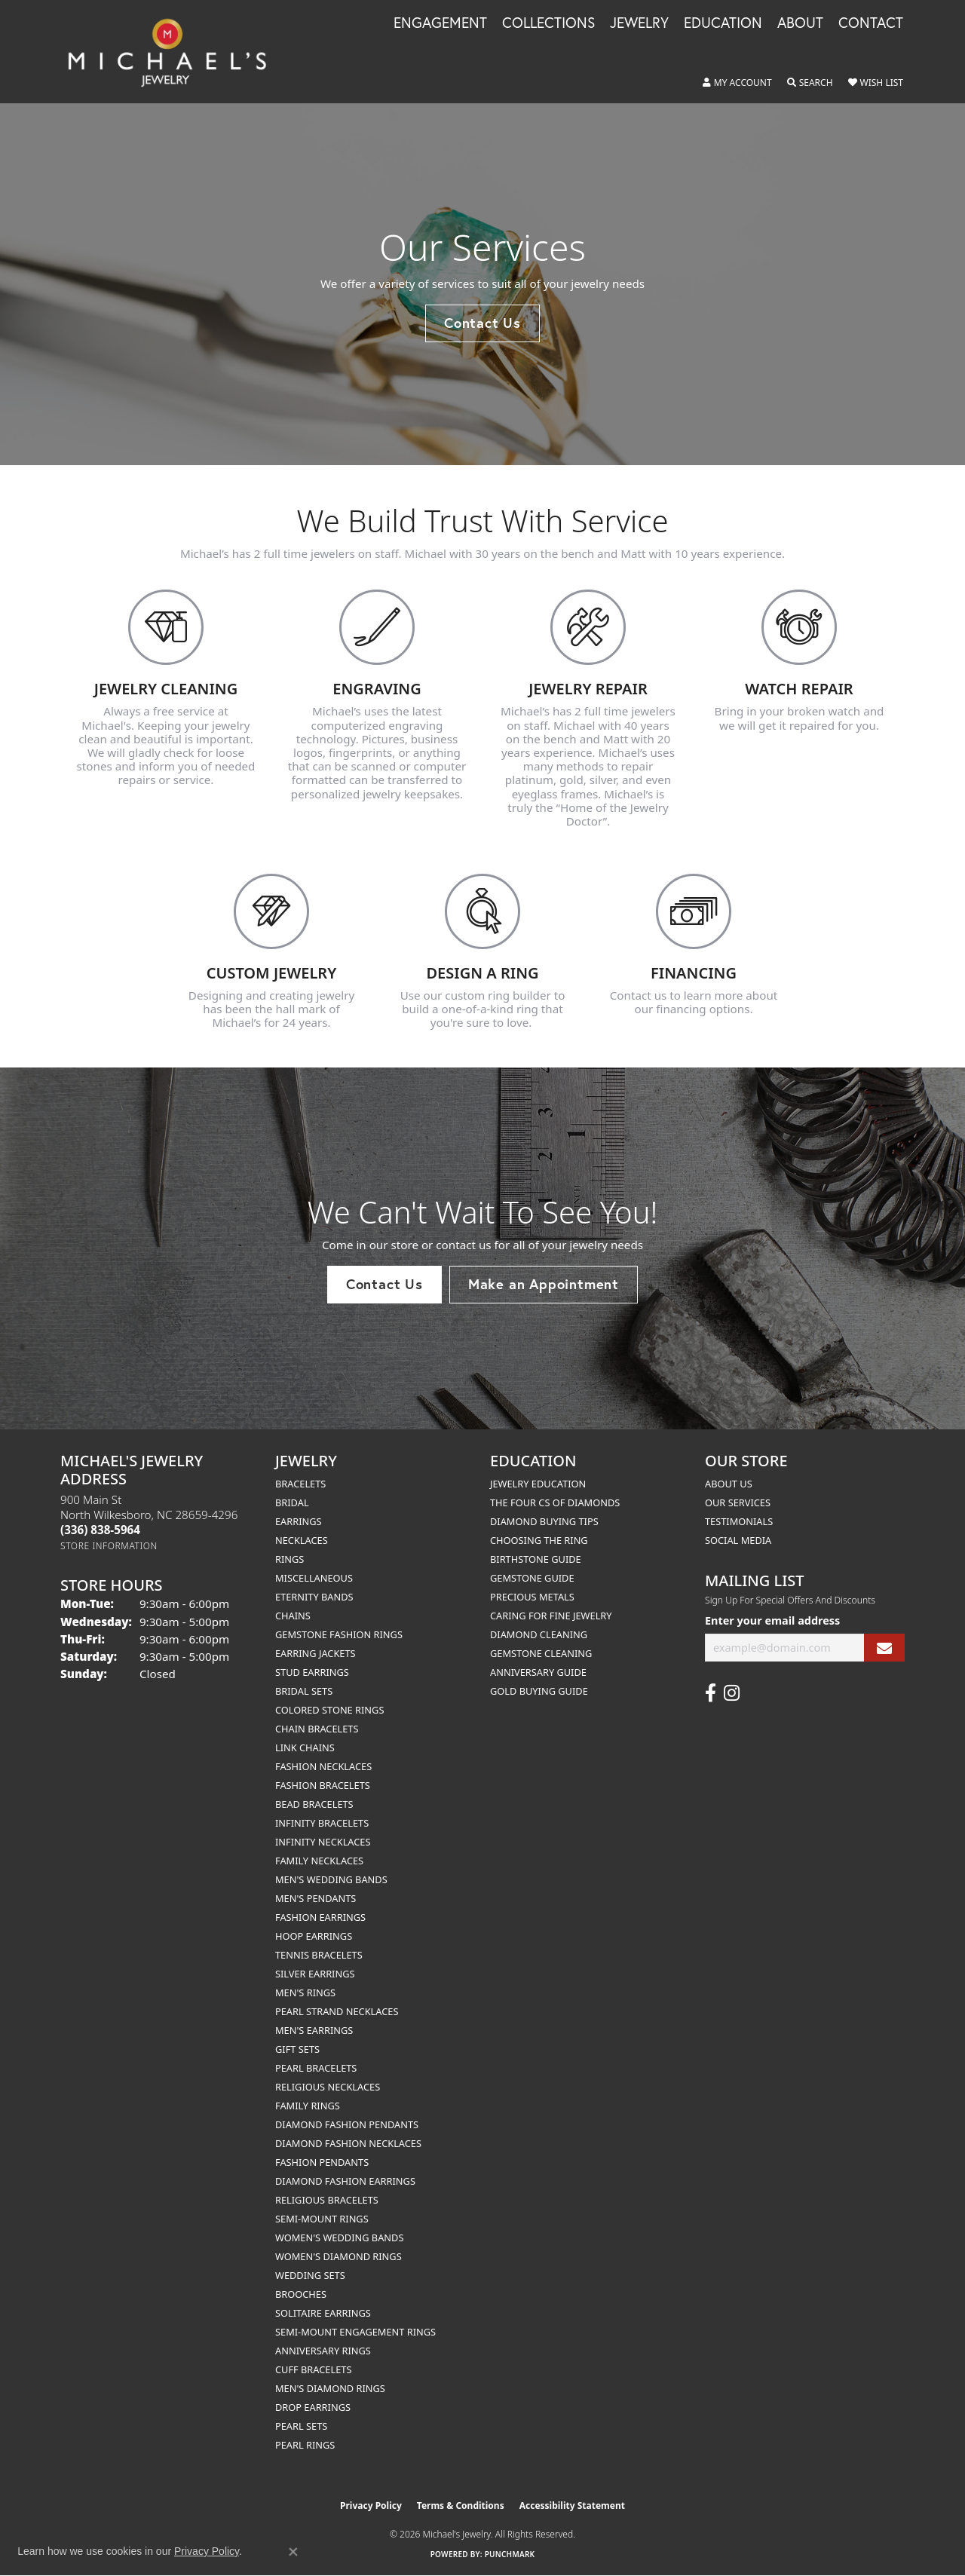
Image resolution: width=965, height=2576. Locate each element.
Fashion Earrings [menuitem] (320, 1917)
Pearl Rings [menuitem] (305, 2445)
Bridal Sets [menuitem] (303, 1691)
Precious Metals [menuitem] (532, 1596)
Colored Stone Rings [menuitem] (329, 1710)
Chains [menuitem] (293, 1615)
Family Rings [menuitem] (307, 2105)
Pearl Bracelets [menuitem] (316, 2068)
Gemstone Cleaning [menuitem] (541, 1653)
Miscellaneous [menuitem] (314, 1578)
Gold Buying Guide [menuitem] (539, 1691)
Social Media (738, 1540)
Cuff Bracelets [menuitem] (313, 2369)
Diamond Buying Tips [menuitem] (544, 1521)
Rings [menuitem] (289, 1559)
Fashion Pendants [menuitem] (322, 2162)
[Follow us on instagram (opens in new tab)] (732, 1693)
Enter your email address (772, 1620)
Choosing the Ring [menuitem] (539, 1540)
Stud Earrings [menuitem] (312, 1672)
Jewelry (639, 23)
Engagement (440, 23)
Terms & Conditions (460, 2505)
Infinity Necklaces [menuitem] (323, 1842)
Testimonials (739, 1521)
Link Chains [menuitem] (305, 1747)
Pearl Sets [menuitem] (301, 2426)
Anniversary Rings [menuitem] (323, 2350)
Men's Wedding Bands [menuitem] (331, 1879)
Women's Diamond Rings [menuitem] (338, 2256)
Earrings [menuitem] (298, 1521)
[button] (737, 83)
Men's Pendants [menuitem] (315, 1898)
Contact (870, 23)
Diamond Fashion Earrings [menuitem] (345, 2181)
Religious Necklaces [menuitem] (327, 2087)
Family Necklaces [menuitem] (319, 1860)
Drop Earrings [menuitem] (313, 2407)
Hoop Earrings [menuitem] (313, 1936)
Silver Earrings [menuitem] (315, 1973)
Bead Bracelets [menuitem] (314, 1804)
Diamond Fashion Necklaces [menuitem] (348, 2143)
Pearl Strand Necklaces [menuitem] (336, 2011)
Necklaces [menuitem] (301, 1540)
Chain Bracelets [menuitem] (317, 1728)
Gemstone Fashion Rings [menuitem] (339, 1634)
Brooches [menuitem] (300, 2294)
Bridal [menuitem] (292, 1502)
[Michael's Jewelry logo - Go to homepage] (174, 51)
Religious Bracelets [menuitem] (326, 2200)
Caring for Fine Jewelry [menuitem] (551, 1615)
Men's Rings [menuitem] (305, 1992)
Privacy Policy (371, 2505)
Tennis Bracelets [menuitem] (319, 1955)
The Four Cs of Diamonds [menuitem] (555, 1502)
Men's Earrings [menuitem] (314, 2030)
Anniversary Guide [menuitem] (538, 1672)
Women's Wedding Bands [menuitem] (339, 2237)
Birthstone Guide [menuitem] (535, 1559)
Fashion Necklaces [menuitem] (323, 1766)
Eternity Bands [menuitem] (314, 1596)
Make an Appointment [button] (543, 1284)
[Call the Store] (100, 1529)
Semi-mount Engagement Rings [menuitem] (355, 2332)
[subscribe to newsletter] (884, 1648)
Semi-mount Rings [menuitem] (322, 2218)
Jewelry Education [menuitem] (538, 1483)
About (800, 23)
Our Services (737, 1502)
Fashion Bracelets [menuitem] (322, 1785)
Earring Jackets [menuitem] (315, 1653)
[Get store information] (109, 1545)
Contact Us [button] (482, 323)
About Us (728, 1483)
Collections (548, 23)
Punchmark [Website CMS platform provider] (510, 2554)
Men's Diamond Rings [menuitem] (330, 2388)
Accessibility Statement (572, 2505)
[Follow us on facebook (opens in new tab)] (710, 1693)
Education (723, 23)
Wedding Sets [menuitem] (310, 2275)
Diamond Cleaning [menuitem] (538, 1634)
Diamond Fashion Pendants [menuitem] (346, 2124)
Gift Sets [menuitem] (297, 2049)
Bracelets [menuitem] (300, 1483)
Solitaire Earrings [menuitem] (323, 2313)
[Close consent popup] (293, 2551)
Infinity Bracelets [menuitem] (322, 1823)
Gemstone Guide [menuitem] (532, 1578)
